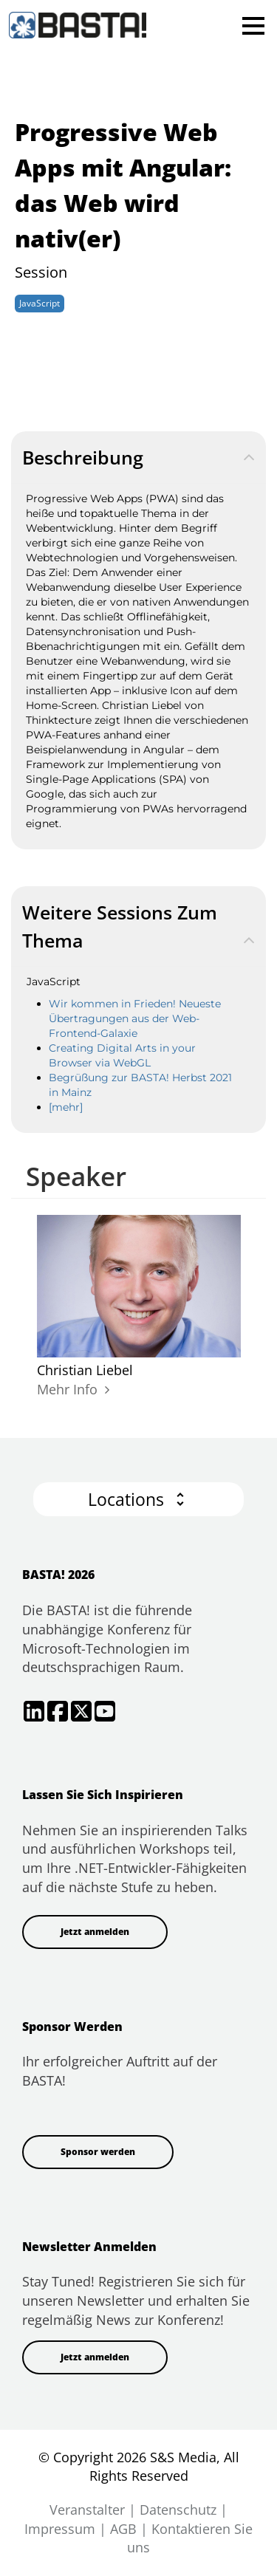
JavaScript (39, 303)
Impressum (59, 2529)
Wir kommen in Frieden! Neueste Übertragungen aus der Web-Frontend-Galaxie (135, 1018)
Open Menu (253, 25)
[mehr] (66, 1107)
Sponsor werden (98, 2151)
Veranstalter (87, 2509)
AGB (123, 2529)
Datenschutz (178, 2509)
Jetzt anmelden (95, 1931)
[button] (138, 1499)
